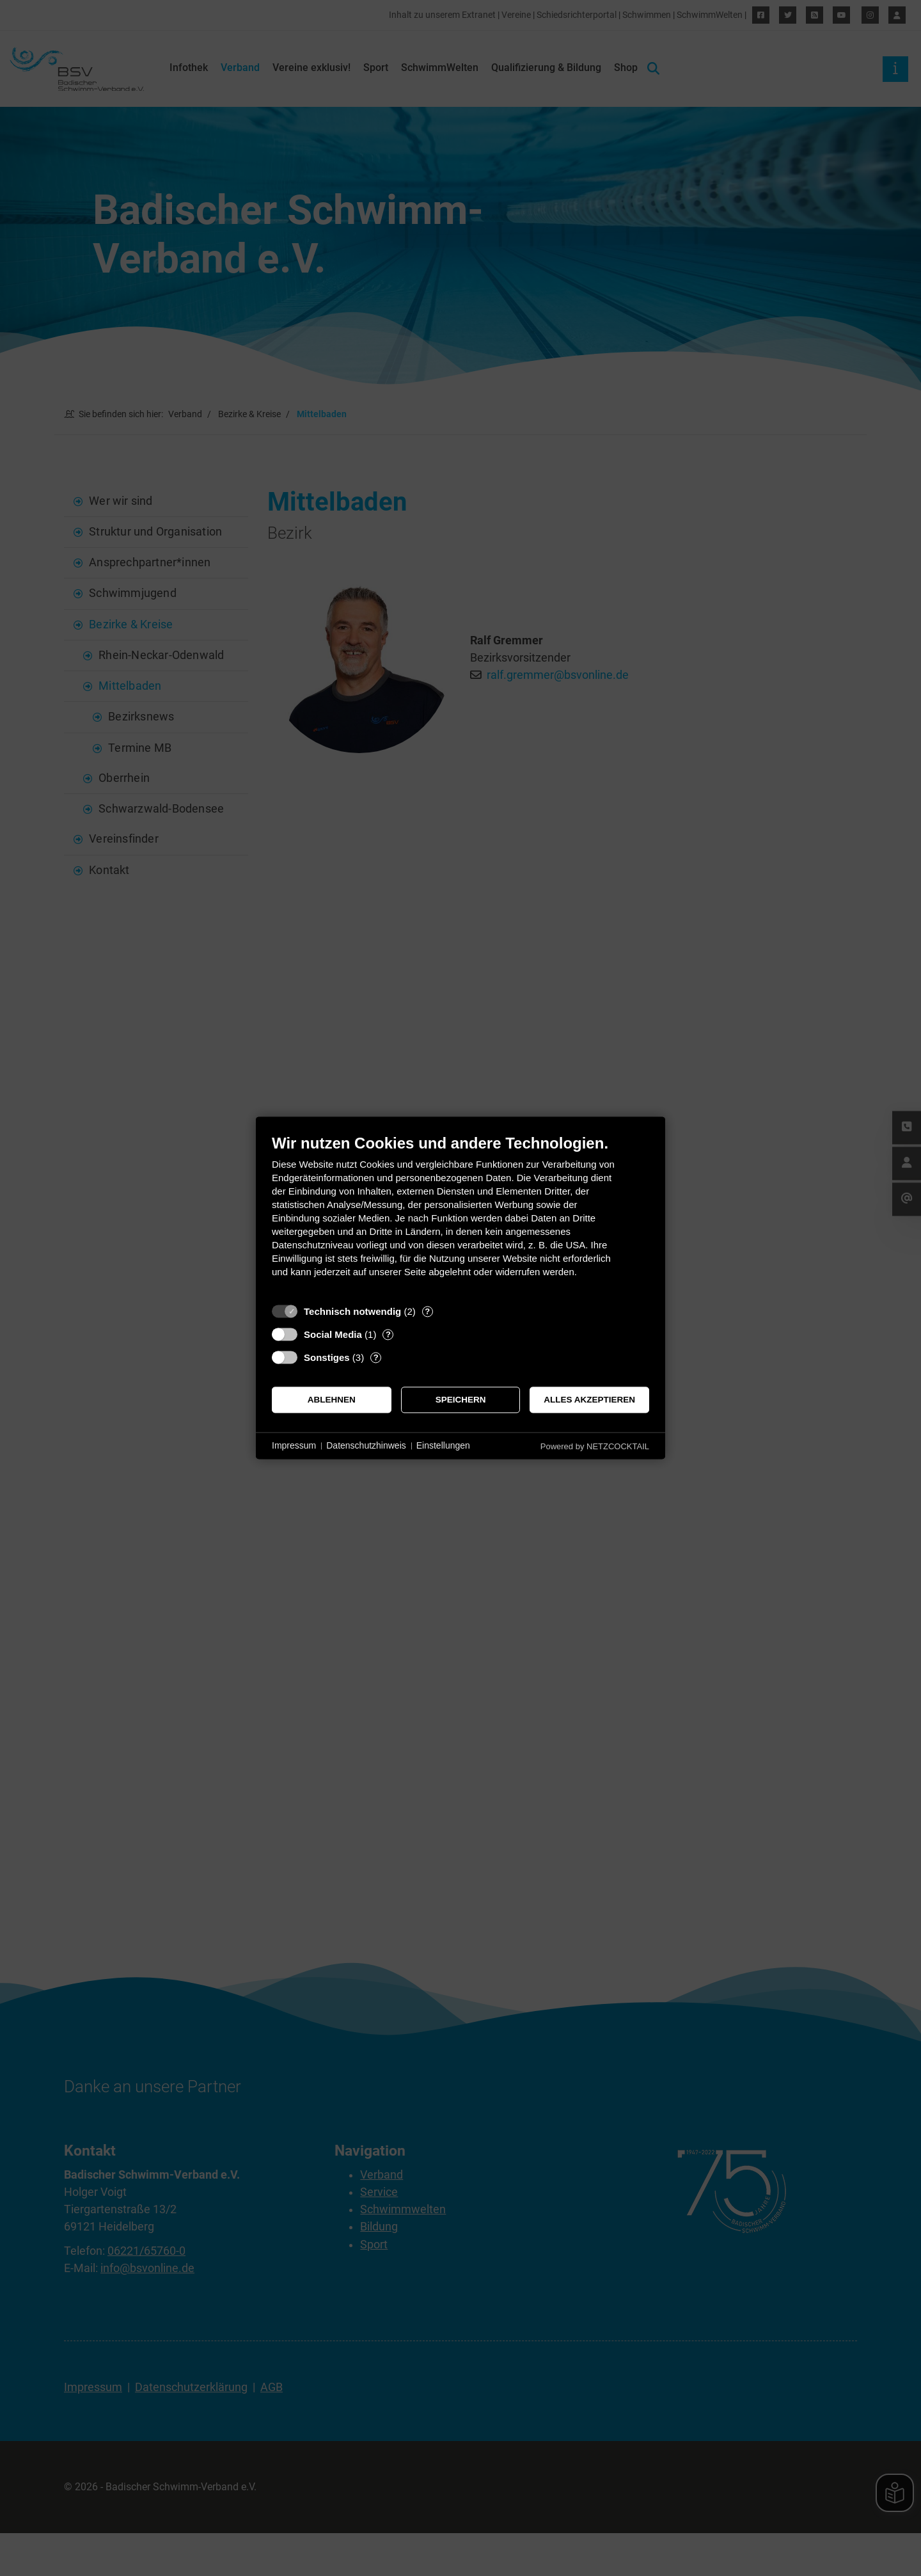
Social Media (333, 1334)
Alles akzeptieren (589, 1399)
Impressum (294, 1445)
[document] (460, 1215)
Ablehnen (332, 1399)
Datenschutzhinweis (366, 1445)
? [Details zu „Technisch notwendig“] (427, 1311)
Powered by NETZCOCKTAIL (594, 1446)
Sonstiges (327, 1357)
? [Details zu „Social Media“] (388, 1334)
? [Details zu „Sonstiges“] (376, 1357)
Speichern (461, 1399)
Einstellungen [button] (443, 1445)
